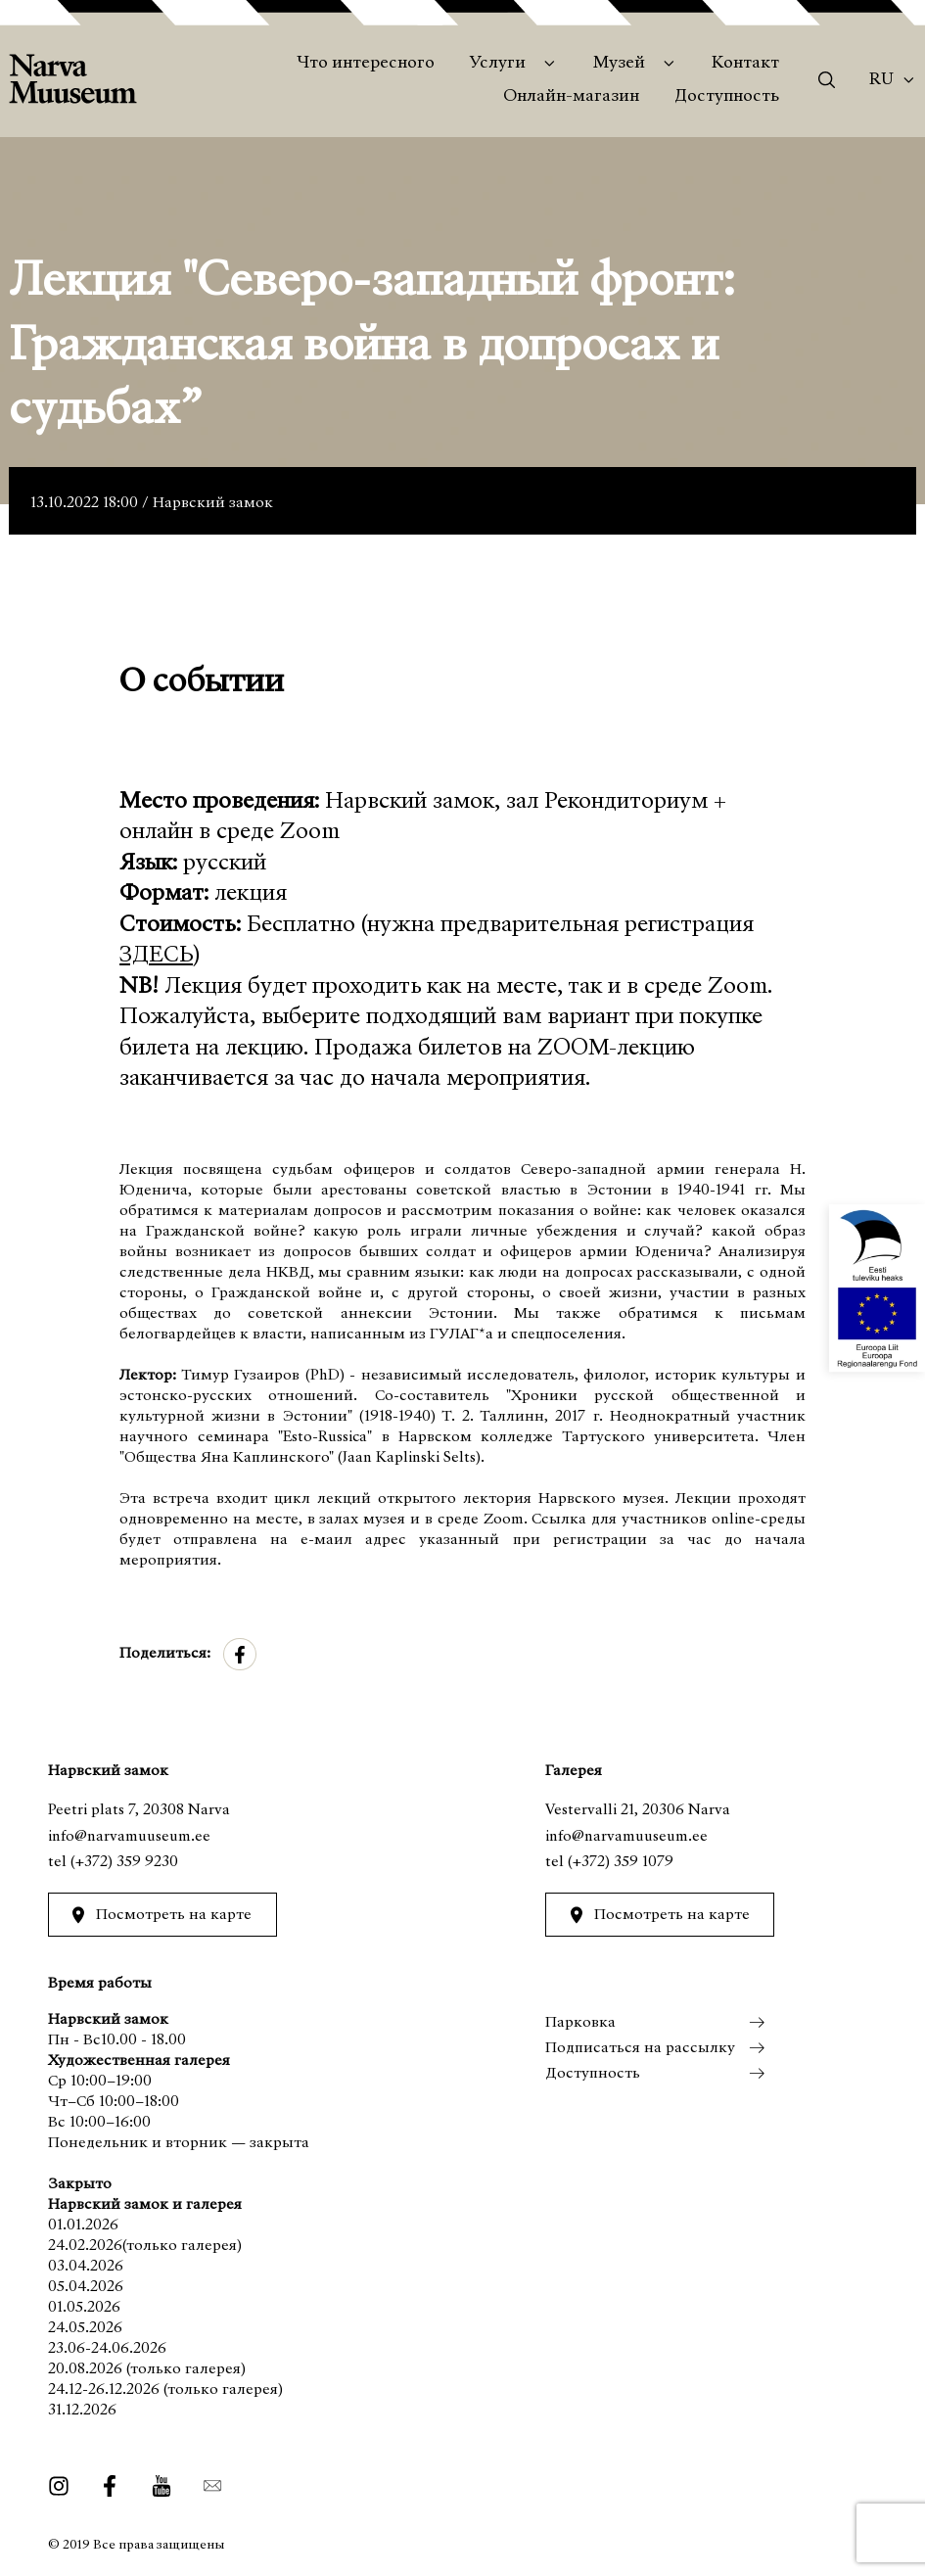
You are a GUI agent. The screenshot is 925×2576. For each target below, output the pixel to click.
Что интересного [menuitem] (366, 63)
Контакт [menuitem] (745, 63)
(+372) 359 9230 (124, 1862)
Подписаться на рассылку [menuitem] (640, 2048)
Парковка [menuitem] (580, 2023)
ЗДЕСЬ (156, 956)
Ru (881, 80)
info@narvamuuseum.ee (129, 1837)
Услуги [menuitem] (498, 63)
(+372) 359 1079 (620, 1862)
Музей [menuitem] (619, 63)
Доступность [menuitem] (726, 97)
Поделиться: (164, 1654)
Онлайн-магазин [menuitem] (571, 97)
